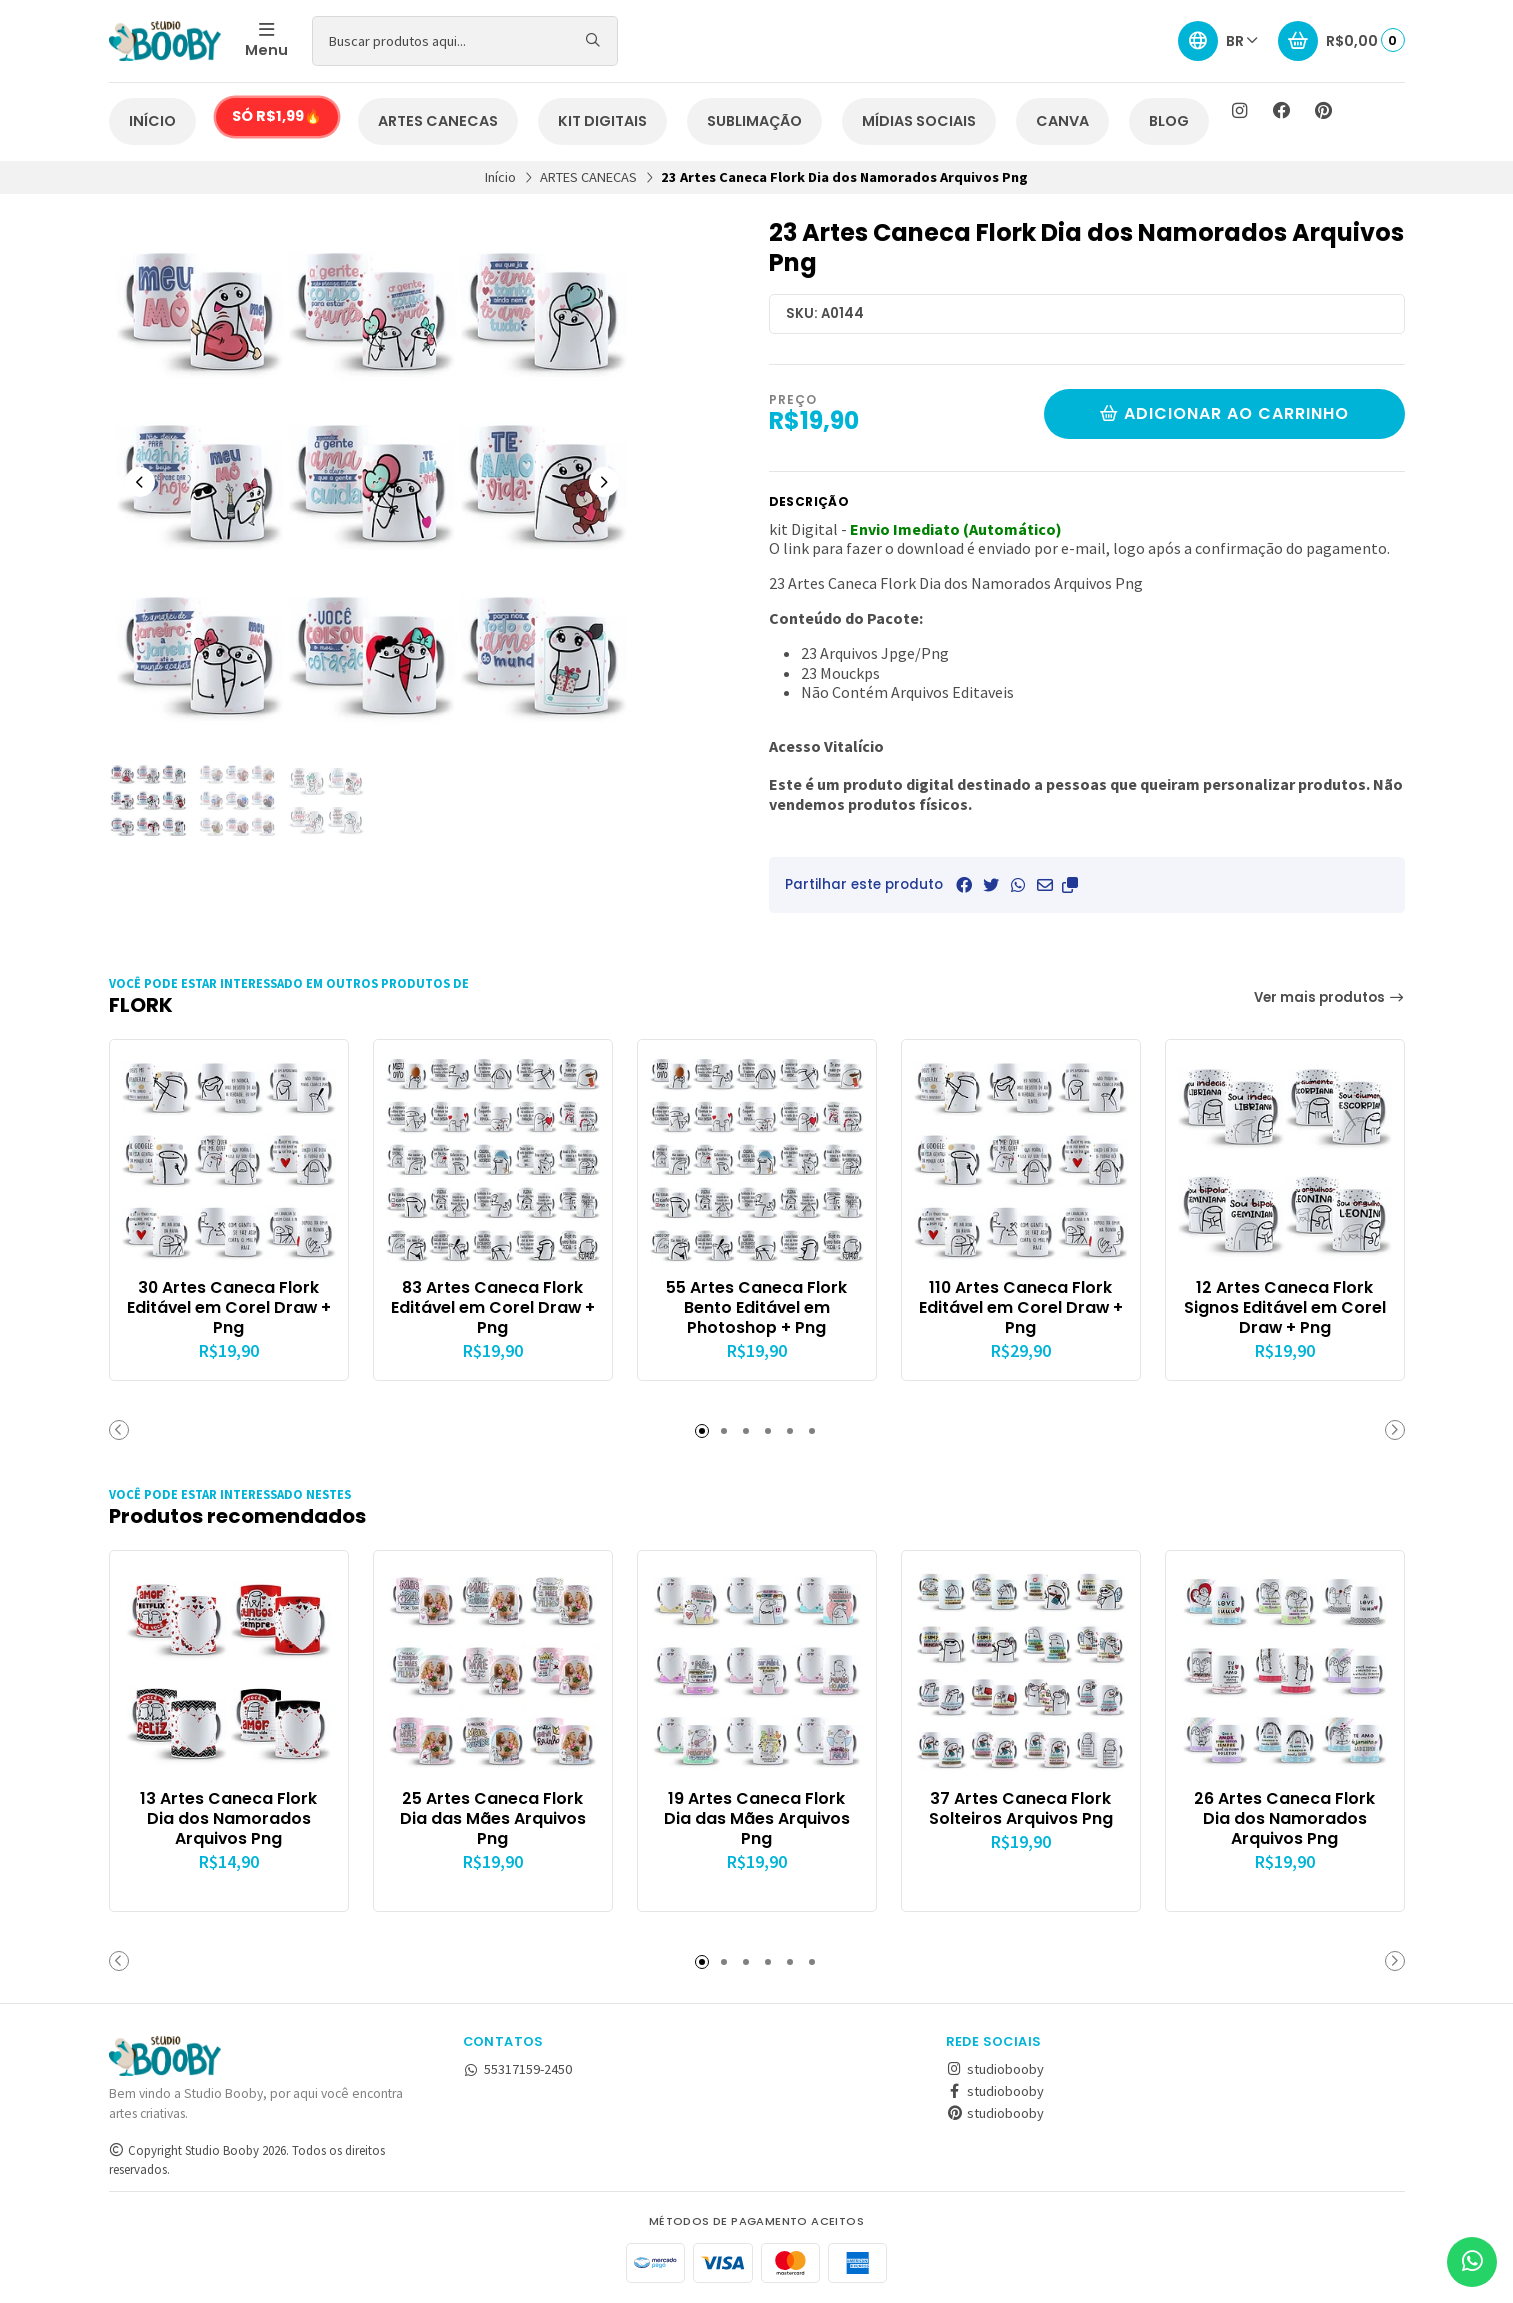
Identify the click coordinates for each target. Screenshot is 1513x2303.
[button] (1070, 885)
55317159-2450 (518, 2069)
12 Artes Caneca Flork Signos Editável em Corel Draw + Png (1285, 1307)
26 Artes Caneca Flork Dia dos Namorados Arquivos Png (1284, 1818)
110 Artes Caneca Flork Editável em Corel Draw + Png (1021, 1307)
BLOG (1169, 121)
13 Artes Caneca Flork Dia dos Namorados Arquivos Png (228, 1818)
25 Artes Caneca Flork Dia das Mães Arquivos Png (493, 1818)
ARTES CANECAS (438, 121)
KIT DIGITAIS (602, 121)
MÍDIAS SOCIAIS (919, 121)
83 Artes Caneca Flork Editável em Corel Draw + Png (493, 1307)
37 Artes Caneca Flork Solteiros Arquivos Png (1021, 1809)
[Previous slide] (140, 482)
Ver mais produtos (1329, 997)
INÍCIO (152, 121)
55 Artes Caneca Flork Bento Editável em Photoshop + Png (756, 1307)
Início (500, 177)
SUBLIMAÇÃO (754, 121)
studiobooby (995, 2069)
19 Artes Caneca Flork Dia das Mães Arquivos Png (757, 1818)
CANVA (1062, 121)
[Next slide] (604, 482)
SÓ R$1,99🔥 (277, 116)
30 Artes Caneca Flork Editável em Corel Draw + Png (229, 1307)
